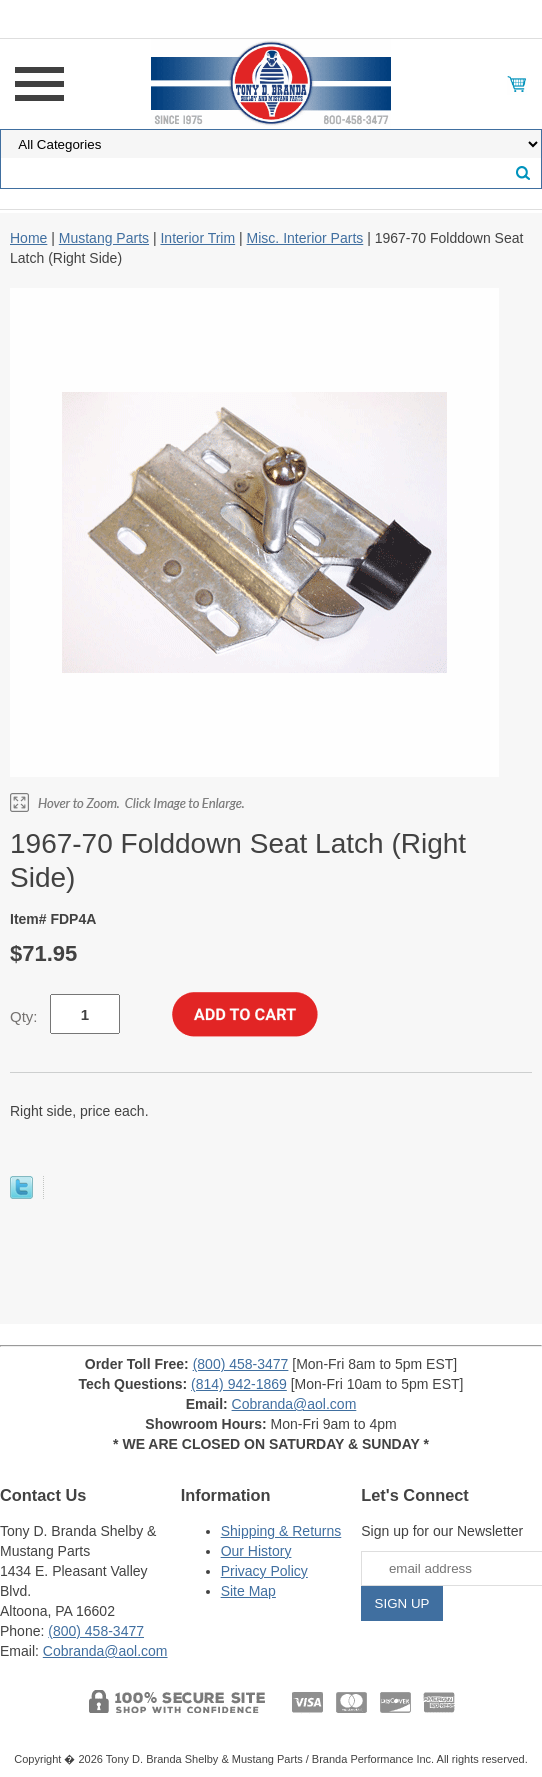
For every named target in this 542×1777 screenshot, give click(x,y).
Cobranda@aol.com (294, 1404)
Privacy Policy (264, 1571)
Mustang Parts (104, 238)
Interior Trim (197, 238)
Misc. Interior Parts (305, 238)
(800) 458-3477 (241, 1364)
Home (28, 238)
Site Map (248, 1591)
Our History (256, 1551)
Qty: (24, 1016)
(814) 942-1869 (239, 1384)
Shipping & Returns (281, 1531)
